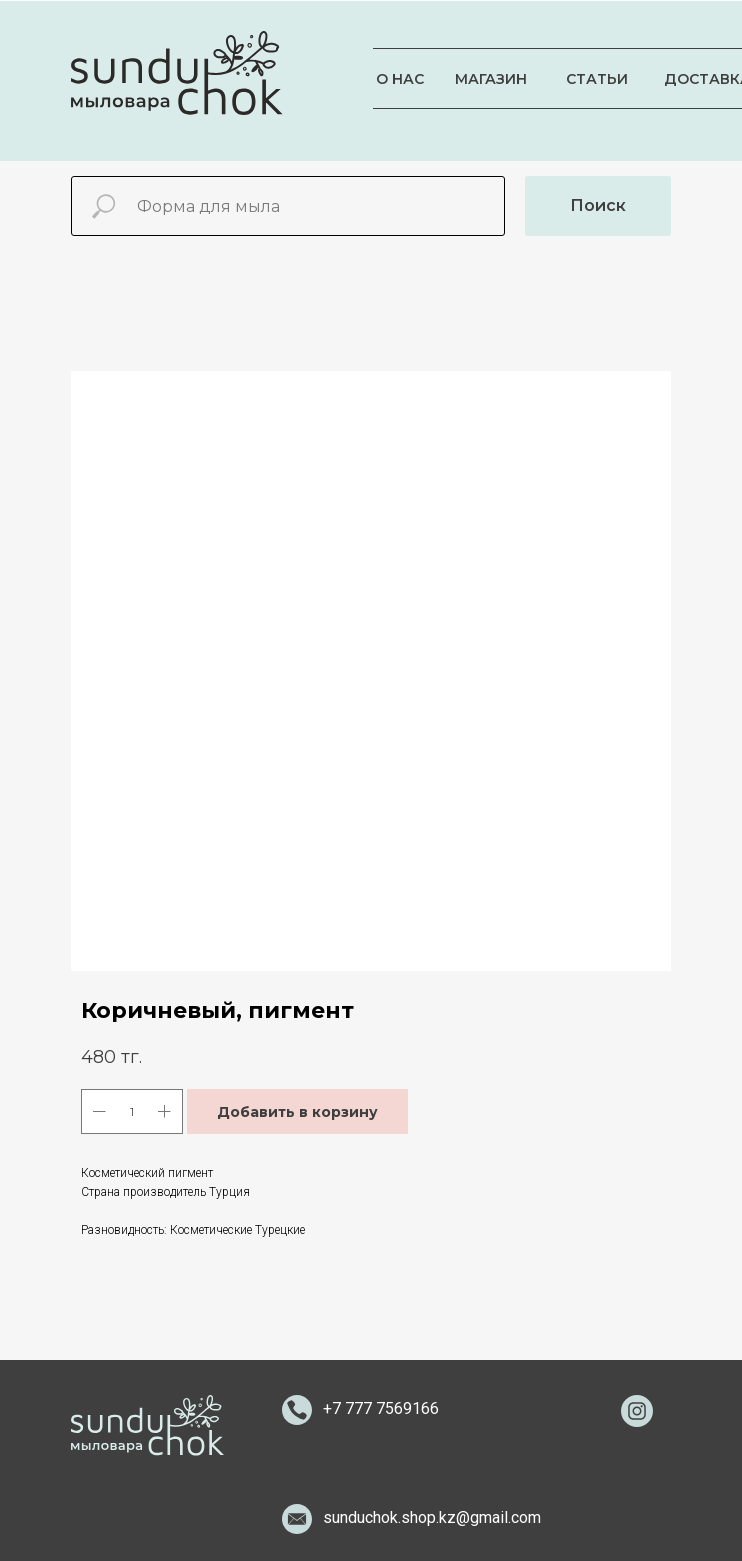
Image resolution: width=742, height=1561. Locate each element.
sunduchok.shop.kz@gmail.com (432, 1517)
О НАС (400, 79)
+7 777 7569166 (381, 1408)
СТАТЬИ (597, 79)
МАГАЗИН (491, 79)
